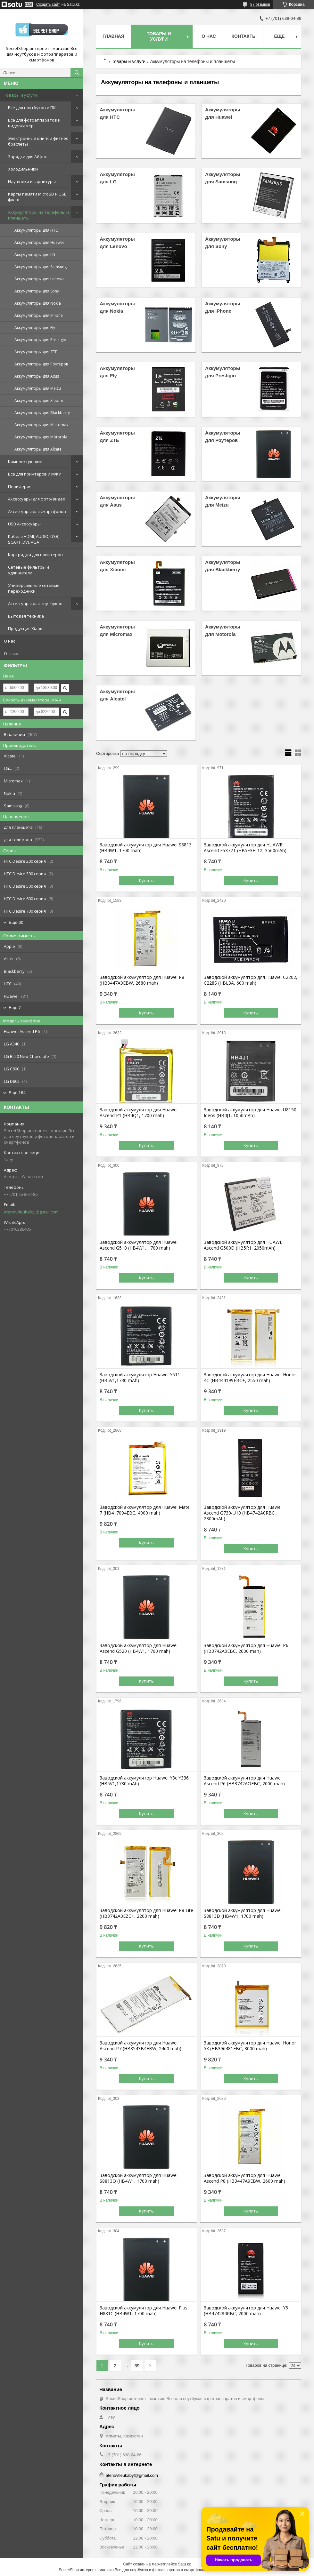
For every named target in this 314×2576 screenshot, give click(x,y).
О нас (9, 641)
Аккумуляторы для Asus (36, 376)
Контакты (244, 36)
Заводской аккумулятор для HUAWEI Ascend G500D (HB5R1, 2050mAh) (244, 1245)
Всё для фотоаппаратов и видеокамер (34, 123)
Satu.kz (184, 2564)
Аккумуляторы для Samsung (40, 266)
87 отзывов (260, 4)
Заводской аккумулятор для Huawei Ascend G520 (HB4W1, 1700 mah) (139, 1648)
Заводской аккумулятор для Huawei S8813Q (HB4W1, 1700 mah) (139, 2178)
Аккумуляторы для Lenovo (39, 279)
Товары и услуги (20, 95)
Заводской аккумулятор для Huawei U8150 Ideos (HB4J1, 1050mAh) (250, 1112)
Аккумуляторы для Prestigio (40, 339)
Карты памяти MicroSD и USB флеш (37, 197)
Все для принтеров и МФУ (34, 474)
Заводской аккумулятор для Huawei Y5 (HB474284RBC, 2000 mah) (246, 2310)
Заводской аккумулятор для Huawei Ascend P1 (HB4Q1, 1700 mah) (139, 1112)
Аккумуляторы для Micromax (41, 425)
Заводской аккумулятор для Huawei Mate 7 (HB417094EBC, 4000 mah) (145, 1510)
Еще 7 (15, 1007)
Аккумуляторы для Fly (34, 327)
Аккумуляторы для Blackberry (42, 412)
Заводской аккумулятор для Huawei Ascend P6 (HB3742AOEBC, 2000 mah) (244, 1781)
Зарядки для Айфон (27, 156)
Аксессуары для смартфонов (37, 511)
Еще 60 (16, 922)
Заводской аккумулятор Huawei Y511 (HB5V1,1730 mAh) (140, 1377)
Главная (113, 36)
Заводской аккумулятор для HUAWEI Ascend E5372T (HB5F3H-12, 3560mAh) (245, 847)
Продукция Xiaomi (26, 628)
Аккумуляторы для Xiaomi (38, 400)
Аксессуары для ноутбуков (35, 603)
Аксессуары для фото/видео (36, 499)
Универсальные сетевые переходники (34, 588)
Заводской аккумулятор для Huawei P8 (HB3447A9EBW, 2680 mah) (142, 980)
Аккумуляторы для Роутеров (41, 364)
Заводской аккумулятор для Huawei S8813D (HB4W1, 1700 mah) (243, 1913)
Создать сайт (48, 4)
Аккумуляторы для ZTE (35, 352)
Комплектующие (25, 461)
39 (137, 2365)
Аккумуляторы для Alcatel (38, 449)
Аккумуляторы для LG (34, 254)
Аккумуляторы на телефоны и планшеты (38, 215)
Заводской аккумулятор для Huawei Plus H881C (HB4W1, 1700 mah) (143, 2310)
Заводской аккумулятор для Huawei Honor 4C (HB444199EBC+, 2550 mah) (250, 1377)
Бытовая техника (26, 616)
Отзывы (12, 653)
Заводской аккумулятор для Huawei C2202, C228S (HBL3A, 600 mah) (250, 980)
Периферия (19, 486)
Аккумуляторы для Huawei (39, 242)
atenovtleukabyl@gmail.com (31, 1212)
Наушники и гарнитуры (32, 181)
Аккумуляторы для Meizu (37, 388)
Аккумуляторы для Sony (36, 291)
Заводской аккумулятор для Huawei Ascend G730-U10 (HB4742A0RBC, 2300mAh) (243, 1513)
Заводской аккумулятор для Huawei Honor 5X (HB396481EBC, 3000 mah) (250, 2046)
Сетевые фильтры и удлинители (28, 570)
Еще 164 (17, 1092)
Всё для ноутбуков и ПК (32, 107)
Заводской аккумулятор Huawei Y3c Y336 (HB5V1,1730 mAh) (144, 1781)
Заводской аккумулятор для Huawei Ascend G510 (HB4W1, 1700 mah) (139, 1245)
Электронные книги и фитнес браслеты (38, 141)
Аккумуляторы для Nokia (37, 303)
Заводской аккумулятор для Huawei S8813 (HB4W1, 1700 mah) (146, 847)
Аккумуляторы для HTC (36, 230)
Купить (146, 880)
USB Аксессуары (24, 524)
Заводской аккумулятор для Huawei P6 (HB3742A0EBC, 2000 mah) (246, 1648)
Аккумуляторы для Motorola (40, 437)
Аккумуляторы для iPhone (38, 315)
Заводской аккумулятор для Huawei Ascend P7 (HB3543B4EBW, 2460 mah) (140, 2046)
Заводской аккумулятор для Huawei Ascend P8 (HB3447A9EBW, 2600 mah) (244, 2178)
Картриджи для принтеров (35, 554)
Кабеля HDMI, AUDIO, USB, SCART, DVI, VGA (33, 539)
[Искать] (76, 72)
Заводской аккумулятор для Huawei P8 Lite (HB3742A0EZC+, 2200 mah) (146, 1913)
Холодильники (23, 169)
